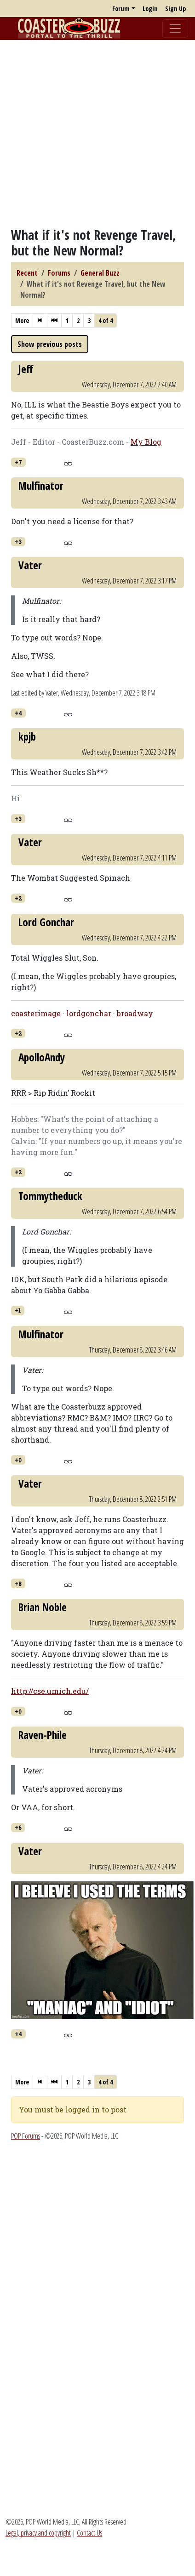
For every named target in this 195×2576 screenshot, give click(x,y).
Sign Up (175, 8)
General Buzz (100, 273)
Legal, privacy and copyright (38, 2533)
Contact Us (89, 2533)
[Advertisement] (86, 133)
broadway (135, 1013)
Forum (121, 8)
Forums (59, 273)
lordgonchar (88, 1013)
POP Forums (25, 2136)
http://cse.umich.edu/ (50, 1691)
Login (150, 8)
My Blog (146, 442)
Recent (27, 273)
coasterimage (36, 1013)
